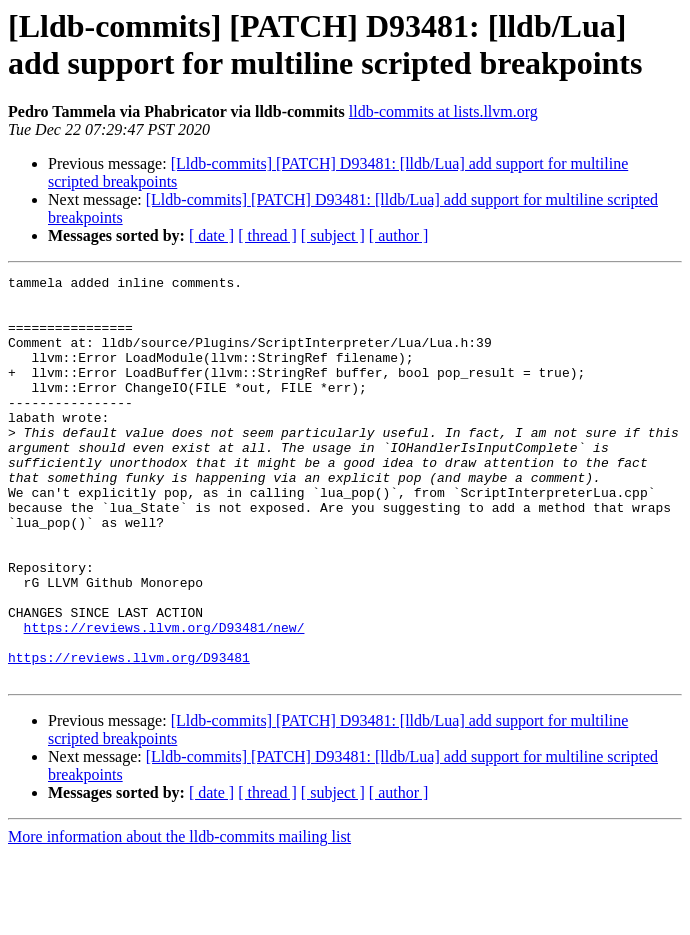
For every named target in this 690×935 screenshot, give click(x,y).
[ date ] (211, 235)
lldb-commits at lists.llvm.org (443, 111)
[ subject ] (333, 235)
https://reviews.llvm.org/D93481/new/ (164, 699)
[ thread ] (267, 235)
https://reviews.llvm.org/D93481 (129, 735)
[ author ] (399, 235)
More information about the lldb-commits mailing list (179, 917)
